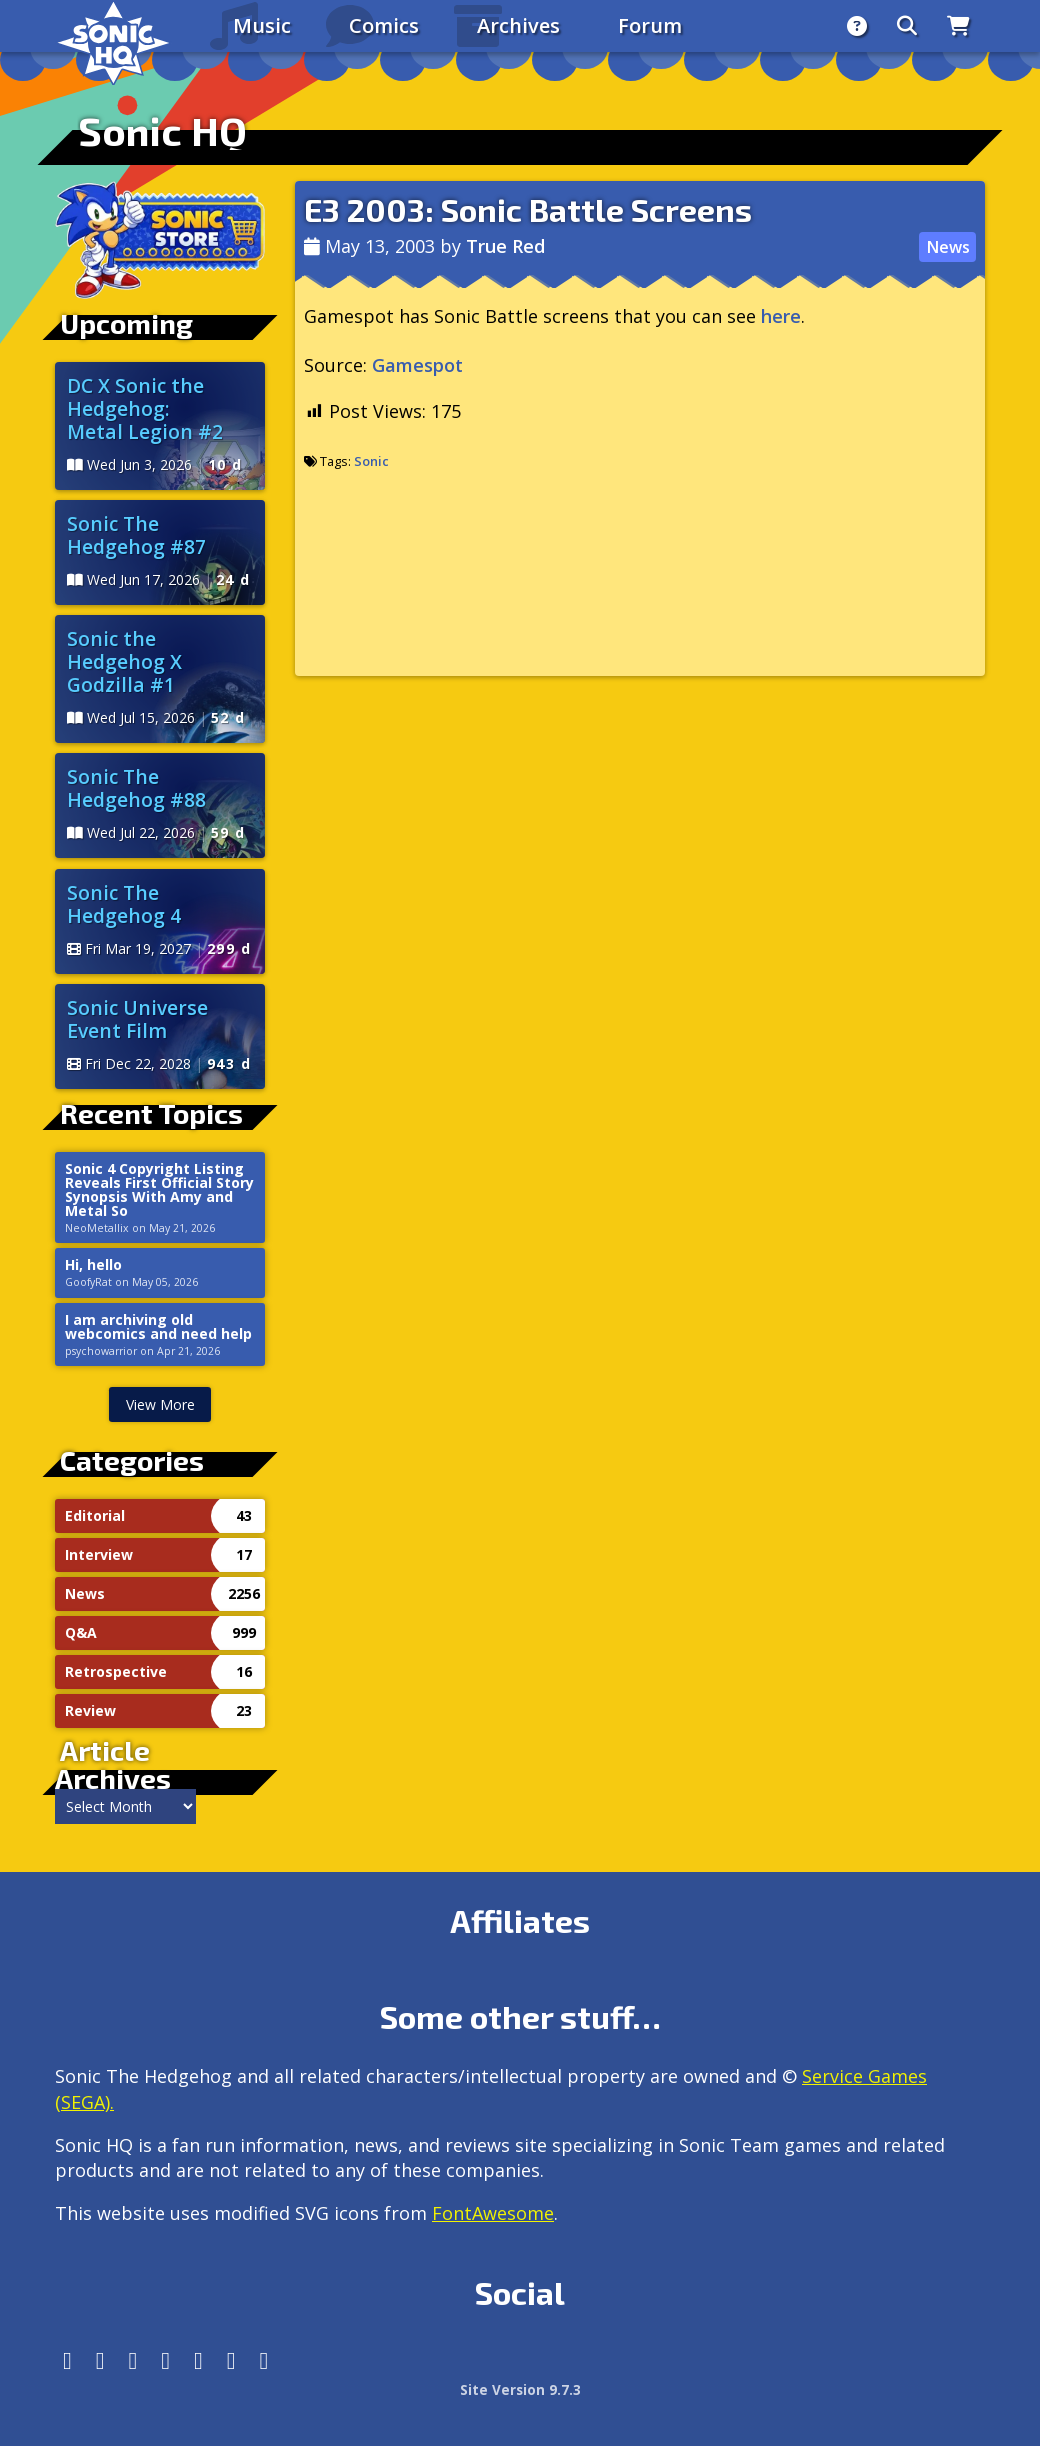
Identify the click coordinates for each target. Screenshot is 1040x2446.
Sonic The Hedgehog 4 (124, 904)
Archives (518, 25)
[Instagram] (100, 2360)
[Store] (958, 26)
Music (262, 25)
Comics (384, 25)
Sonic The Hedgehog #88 (136, 788)
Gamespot (417, 365)
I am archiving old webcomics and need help (158, 1327)
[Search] (907, 26)
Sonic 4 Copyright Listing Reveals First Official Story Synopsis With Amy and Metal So (159, 1190)
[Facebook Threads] (264, 2360)
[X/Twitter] (133, 2360)
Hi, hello (93, 1265)
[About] (857, 26)
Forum (650, 25)
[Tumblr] (165, 2360)
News (948, 247)
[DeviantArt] (198, 2360)
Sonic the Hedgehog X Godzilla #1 (124, 661)
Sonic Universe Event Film (137, 1019)
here (781, 316)
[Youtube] (231, 2360)
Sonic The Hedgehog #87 (136, 535)
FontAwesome (493, 2213)
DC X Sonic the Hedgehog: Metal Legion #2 (145, 408)
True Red (505, 246)
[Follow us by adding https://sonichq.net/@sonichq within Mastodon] (67, 2360)
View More (160, 1404)
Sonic (371, 461)
